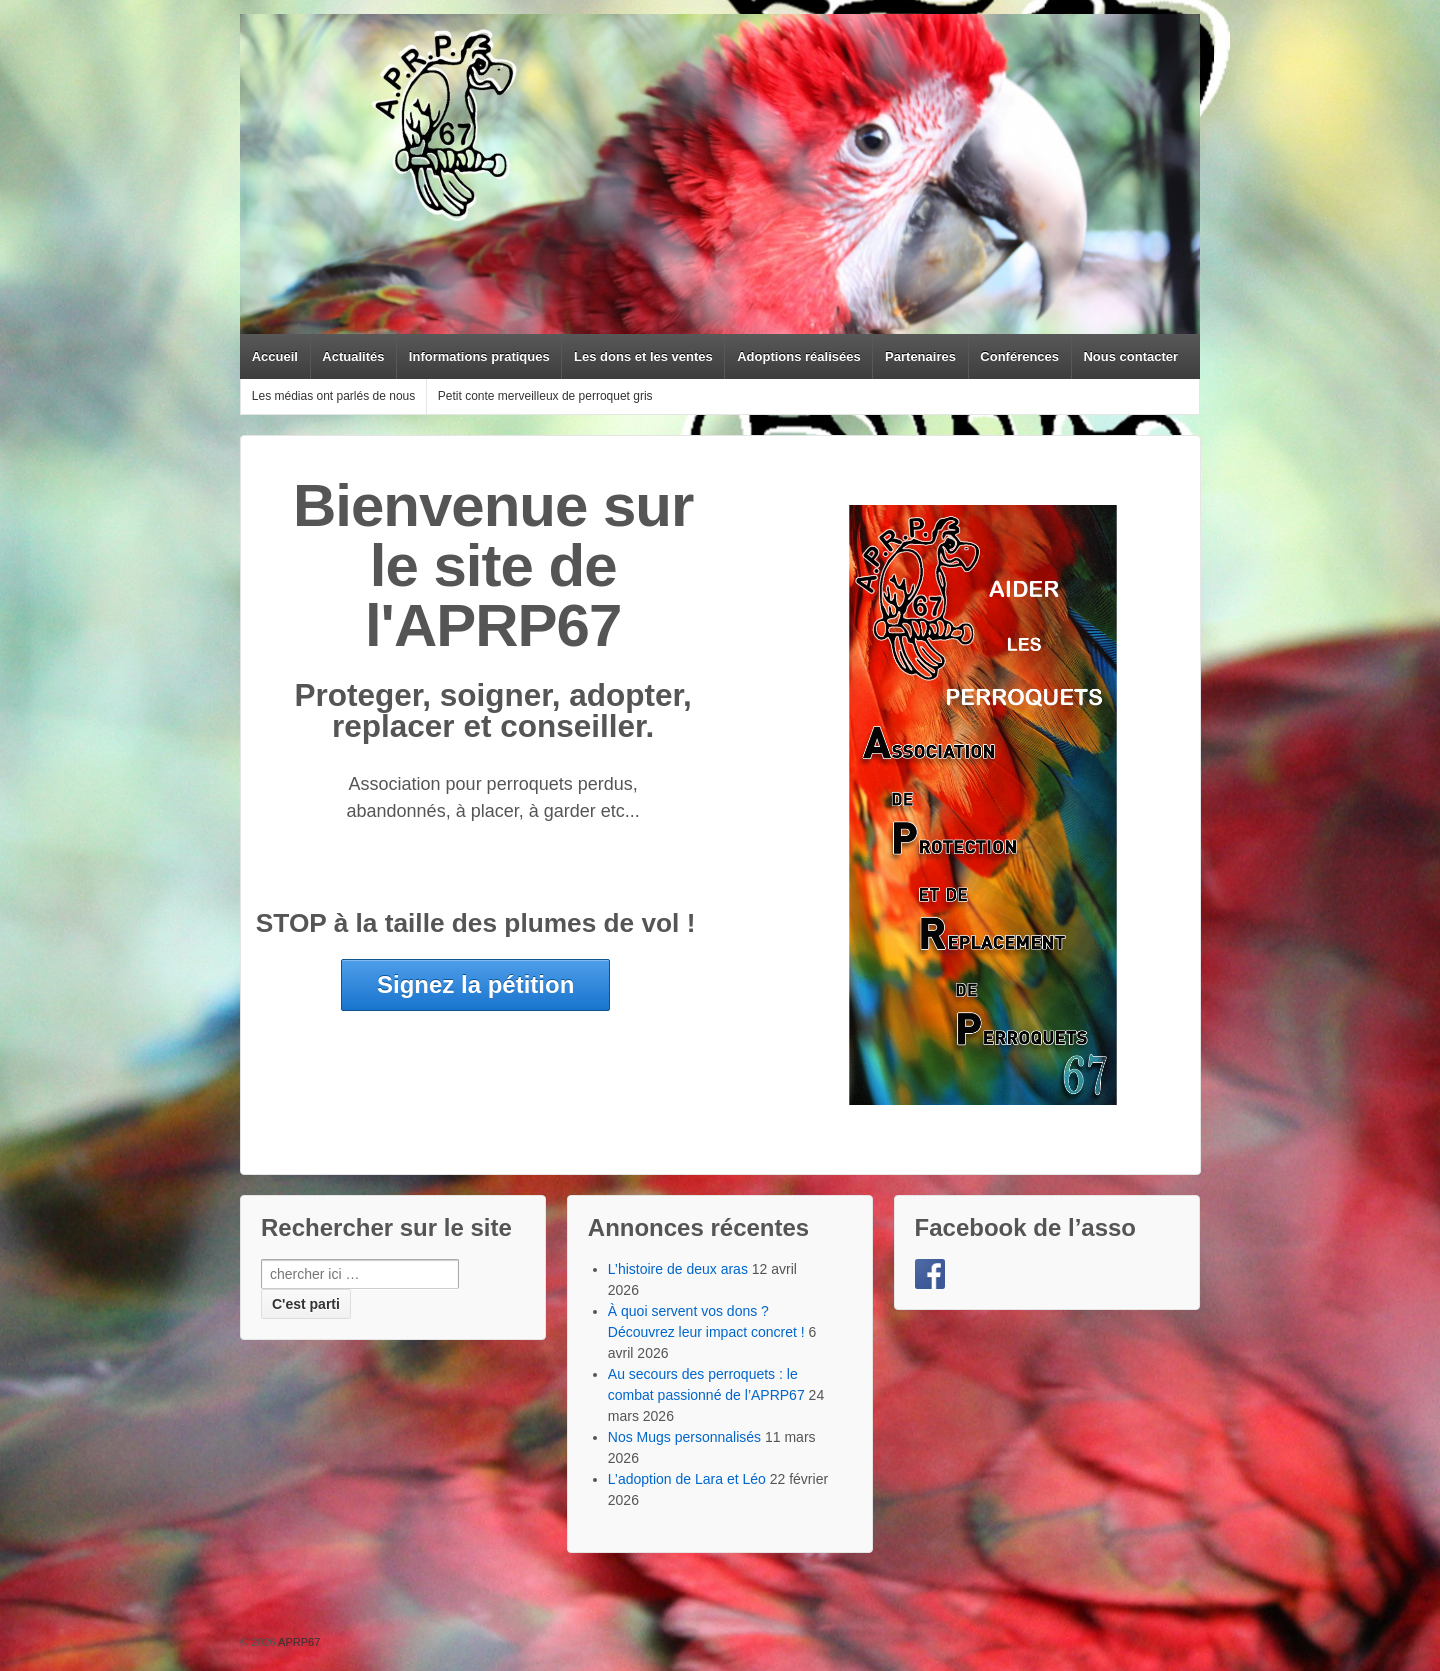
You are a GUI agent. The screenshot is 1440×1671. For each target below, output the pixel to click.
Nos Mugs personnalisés (684, 1437)
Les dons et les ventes (643, 356)
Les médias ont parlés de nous (333, 396)
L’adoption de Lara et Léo (687, 1479)
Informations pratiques (479, 356)
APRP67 (298, 1642)
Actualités (353, 356)
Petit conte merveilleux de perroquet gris (545, 396)
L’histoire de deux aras (678, 1269)
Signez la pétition (475, 984)
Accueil (275, 356)
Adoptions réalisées (799, 356)
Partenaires (920, 356)
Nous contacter (1130, 356)
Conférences (1019, 356)
